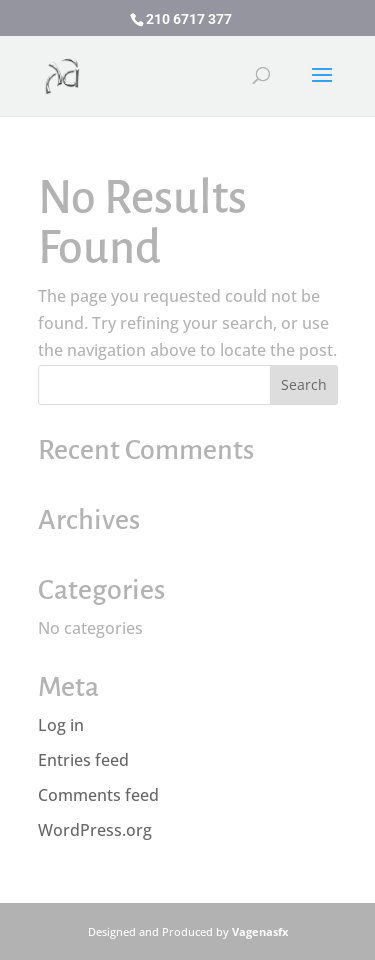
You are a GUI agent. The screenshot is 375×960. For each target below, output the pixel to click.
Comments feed (98, 795)
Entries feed (83, 760)
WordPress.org (95, 830)
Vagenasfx (260, 931)
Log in (61, 725)
